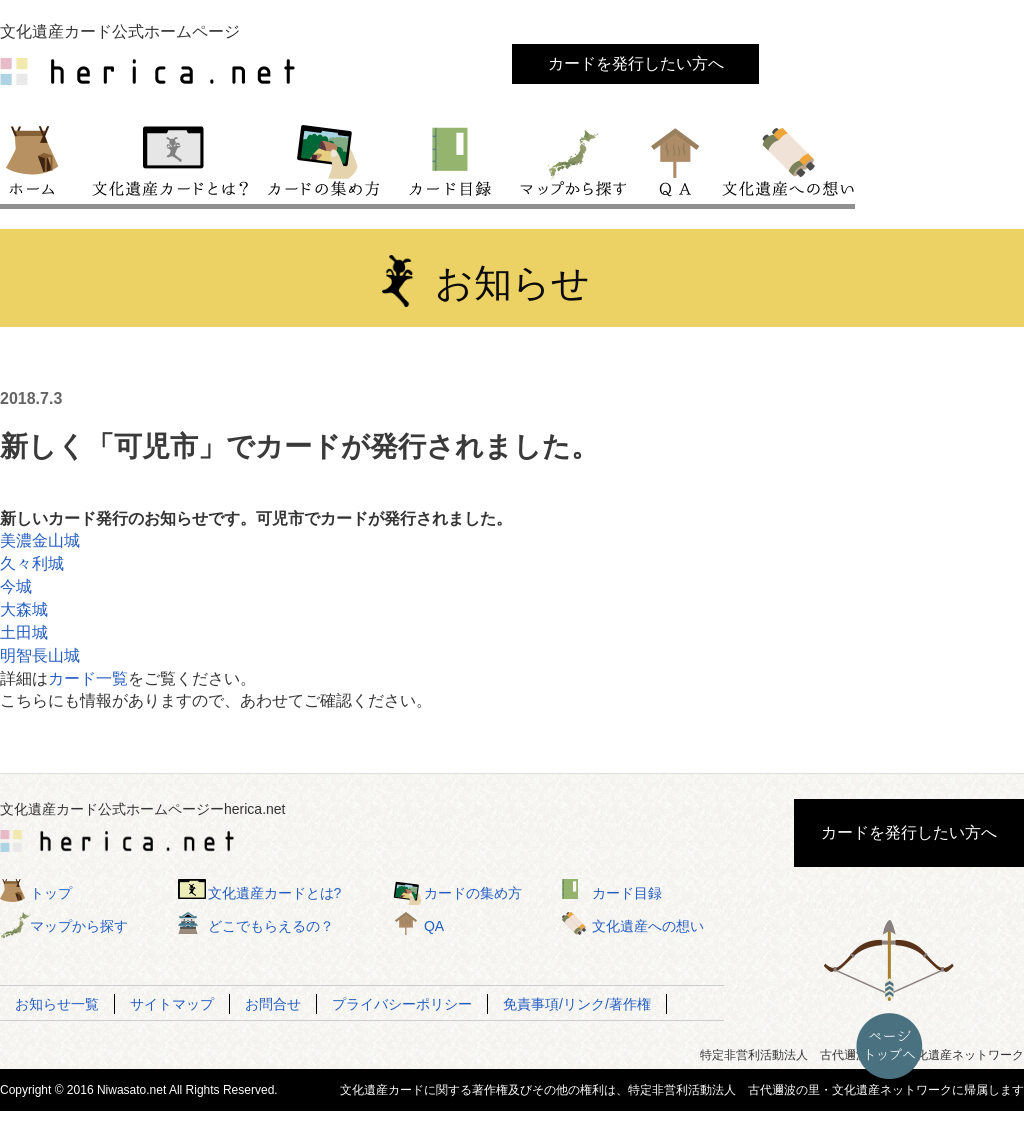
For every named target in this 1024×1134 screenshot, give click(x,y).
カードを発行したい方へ (636, 63)
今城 (16, 586)
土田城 (24, 632)
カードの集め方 (324, 159)
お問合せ (273, 1004)
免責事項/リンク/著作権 (577, 1004)
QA (676, 159)
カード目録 (451, 159)
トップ (41, 159)
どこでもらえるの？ (271, 926)
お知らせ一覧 (57, 1004)
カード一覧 (88, 678)
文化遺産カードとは (172, 159)
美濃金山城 (40, 540)
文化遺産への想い (784, 159)
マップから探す (572, 159)
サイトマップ (172, 1004)
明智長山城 (40, 655)
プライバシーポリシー (402, 1004)
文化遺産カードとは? (275, 893)
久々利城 (32, 563)
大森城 (24, 609)
